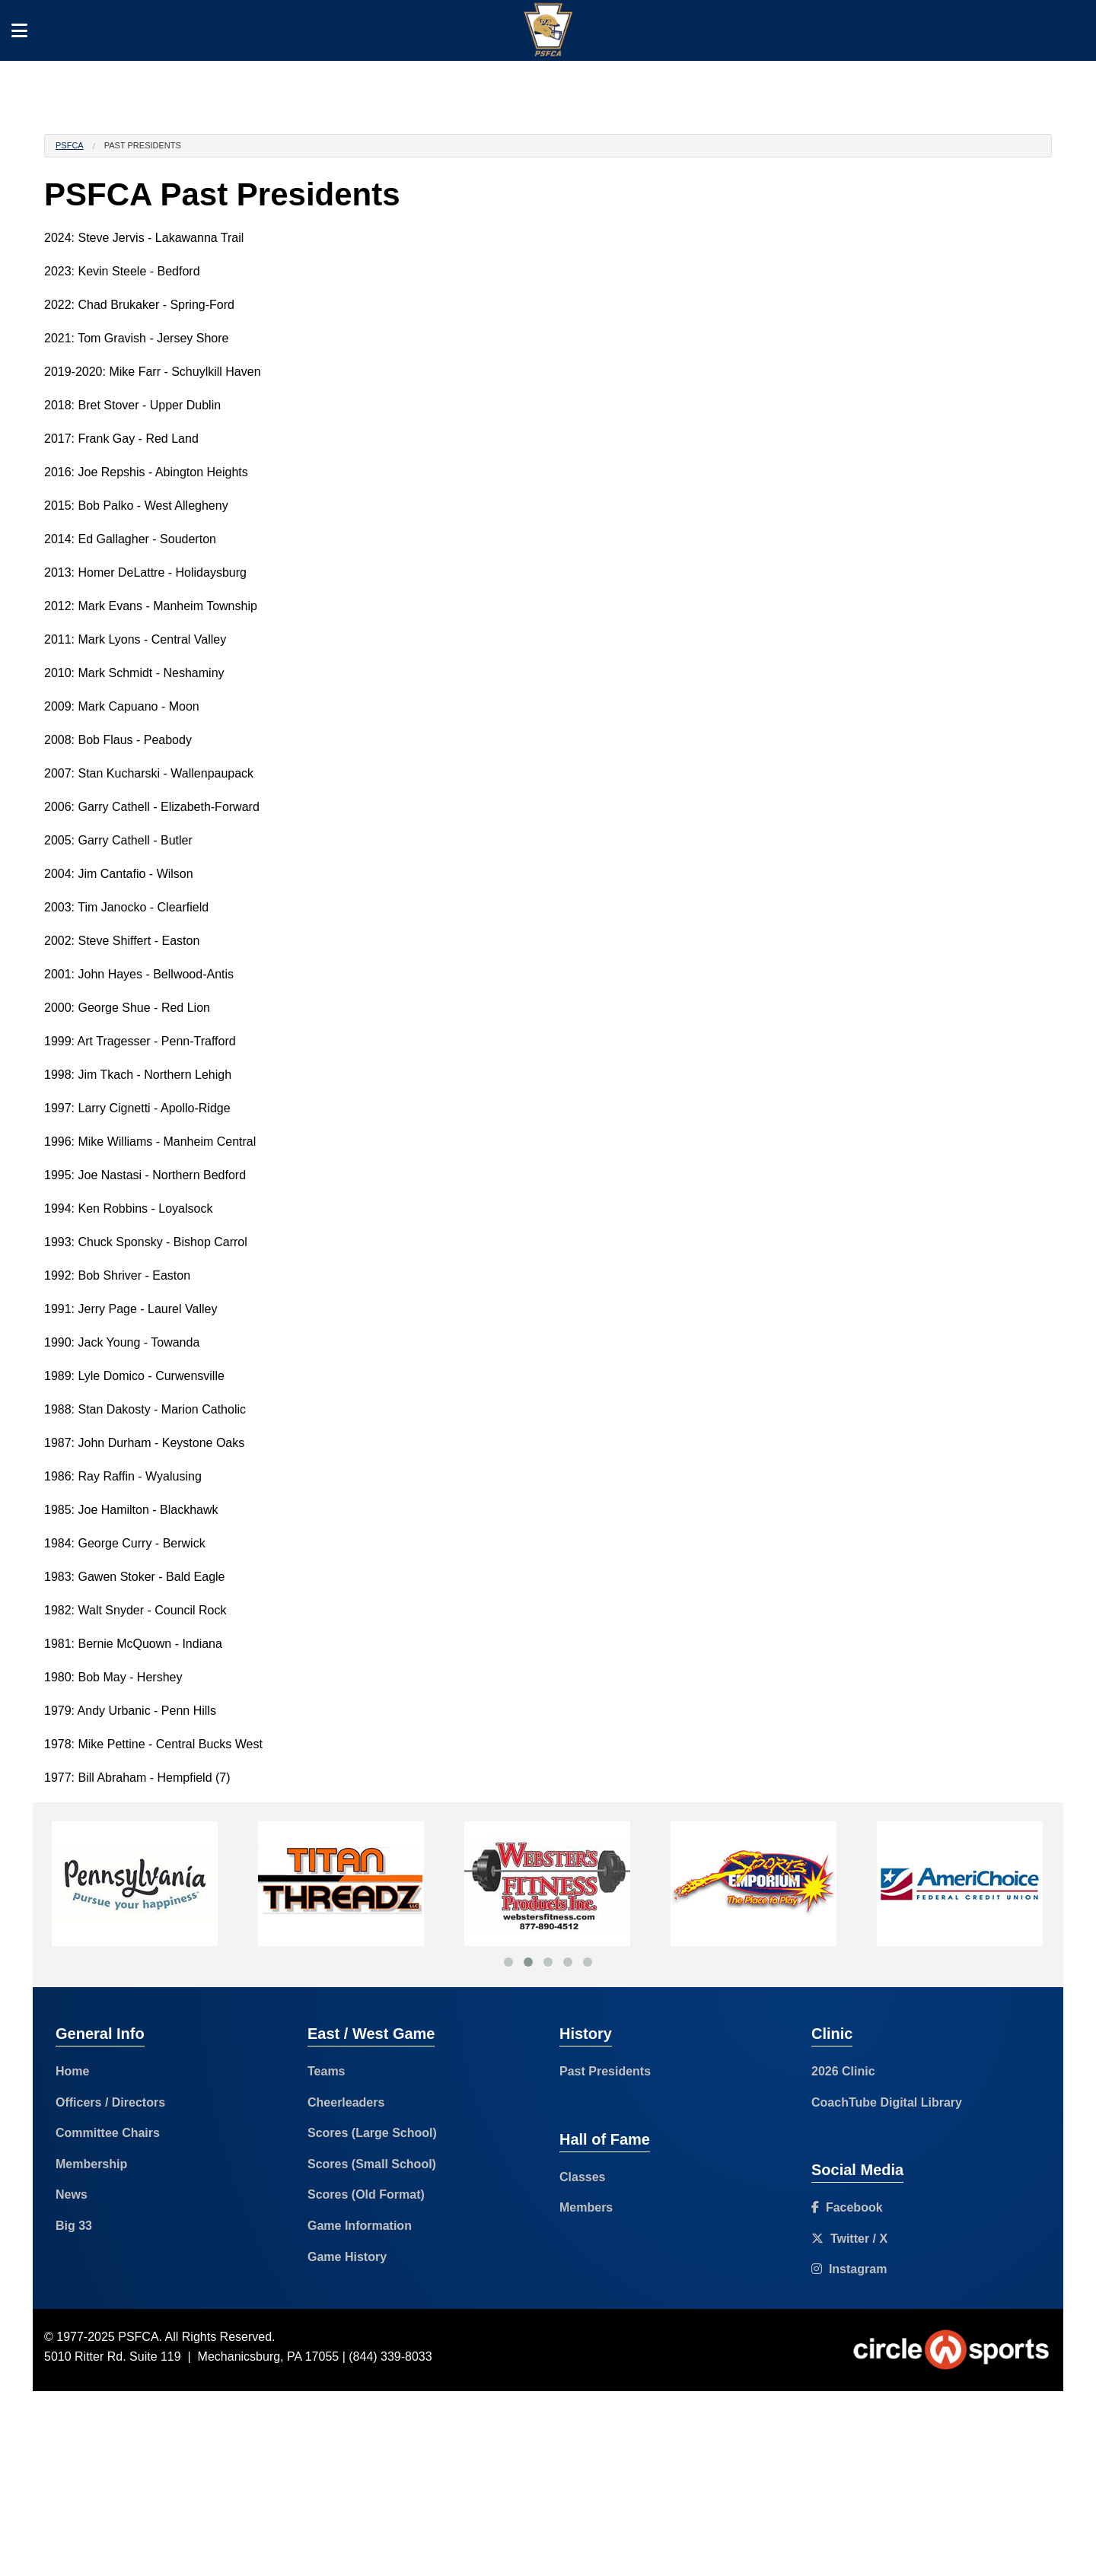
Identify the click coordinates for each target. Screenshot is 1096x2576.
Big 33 (74, 2225)
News (72, 2194)
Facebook (847, 2207)
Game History (347, 2256)
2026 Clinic (843, 2071)
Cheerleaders (345, 2102)
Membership (91, 2164)
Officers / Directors (110, 2102)
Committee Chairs (108, 2132)
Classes (582, 2177)
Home (72, 2071)
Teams (326, 2071)
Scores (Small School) (371, 2164)
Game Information (359, 2225)
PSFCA (70, 145)
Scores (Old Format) (366, 2194)
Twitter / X (849, 2238)
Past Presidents (605, 2071)
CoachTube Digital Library (886, 2102)
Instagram (849, 2269)
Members (586, 2207)
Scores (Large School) (372, 2132)
